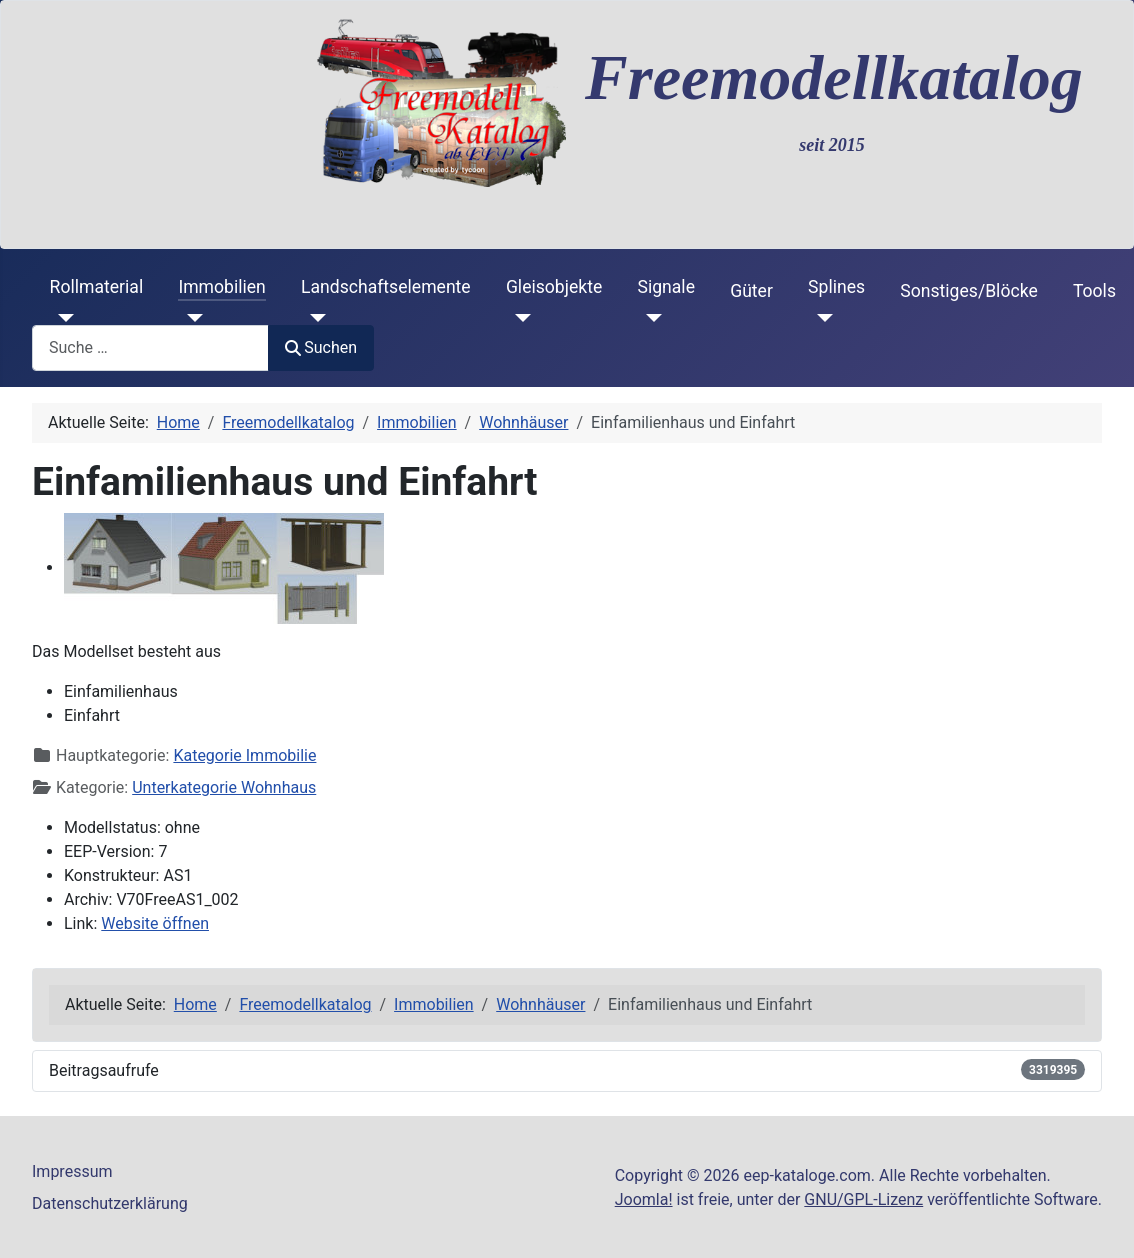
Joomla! (644, 1199)
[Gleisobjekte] (518, 318)
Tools (1094, 291)
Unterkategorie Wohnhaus (224, 787)
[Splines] (820, 318)
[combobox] (150, 347)
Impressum (72, 1171)
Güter (751, 291)
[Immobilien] (190, 318)
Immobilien (221, 287)
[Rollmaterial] (62, 318)
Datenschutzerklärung (110, 1203)
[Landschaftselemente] (313, 318)
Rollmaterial (97, 287)
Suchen (321, 347)
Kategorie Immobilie (244, 755)
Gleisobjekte (554, 287)
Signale (666, 287)
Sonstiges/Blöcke (968, 291)
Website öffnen (155, 923)
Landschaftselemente (386, 287)
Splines (836, 287)
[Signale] (649, 318)
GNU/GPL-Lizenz (863, 1199)
